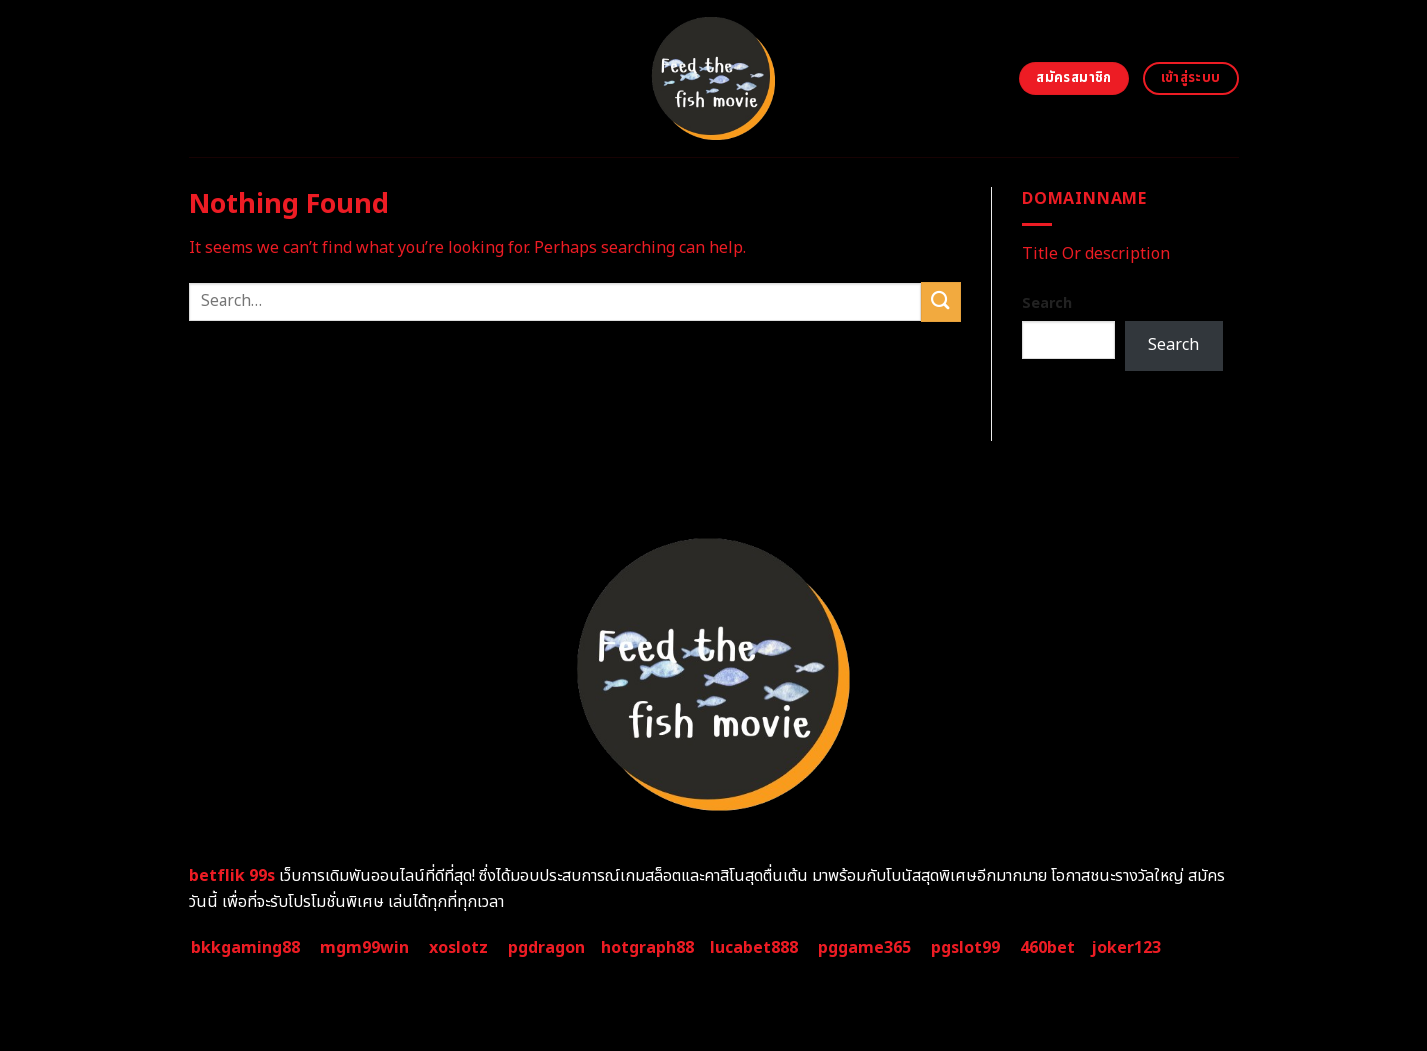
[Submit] (941, 301)
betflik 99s (232, 876)
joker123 (1126, 948)
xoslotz (458, 948)
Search (1047, 303)
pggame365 (864, 948)
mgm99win (364, 948)
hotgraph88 (647, 948)
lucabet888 (754, 948)
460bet (1047, 948)
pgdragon (546, 948)
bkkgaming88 (245, 948)
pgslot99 (965, 948)
